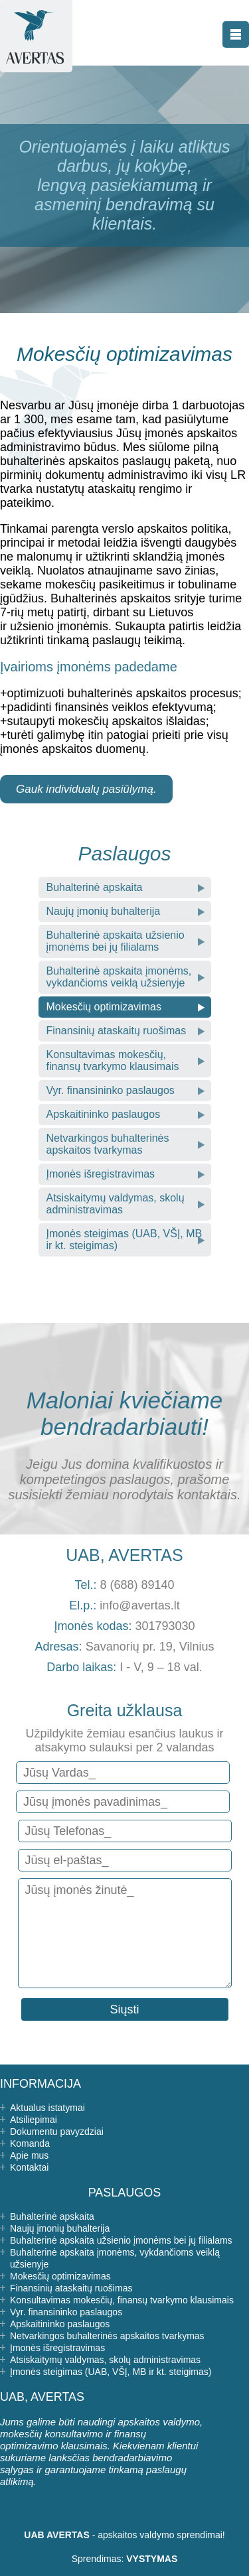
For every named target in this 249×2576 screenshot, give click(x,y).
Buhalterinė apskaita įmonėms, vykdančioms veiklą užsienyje (119, 976)
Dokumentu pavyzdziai (57, 2131)
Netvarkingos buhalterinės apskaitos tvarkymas (107, 1144)
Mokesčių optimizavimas (103, 1006)
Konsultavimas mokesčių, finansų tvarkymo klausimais (112, 1060)
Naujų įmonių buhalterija (103, 911)
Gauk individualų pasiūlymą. (86, 789)
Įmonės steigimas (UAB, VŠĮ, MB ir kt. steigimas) (124, 1239)
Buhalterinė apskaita (94, 887)
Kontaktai (29, 2167)
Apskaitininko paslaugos (103, 1114)
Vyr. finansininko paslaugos (110, 1090)
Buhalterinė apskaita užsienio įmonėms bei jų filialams (115, 941)
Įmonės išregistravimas (100, 1174)
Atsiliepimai (33, 2119)
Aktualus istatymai (47, 2107)
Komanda (30, 2143)
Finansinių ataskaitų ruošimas (116, 1030)
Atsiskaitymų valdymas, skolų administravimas (115, 1203)
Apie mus (29, 2155)
